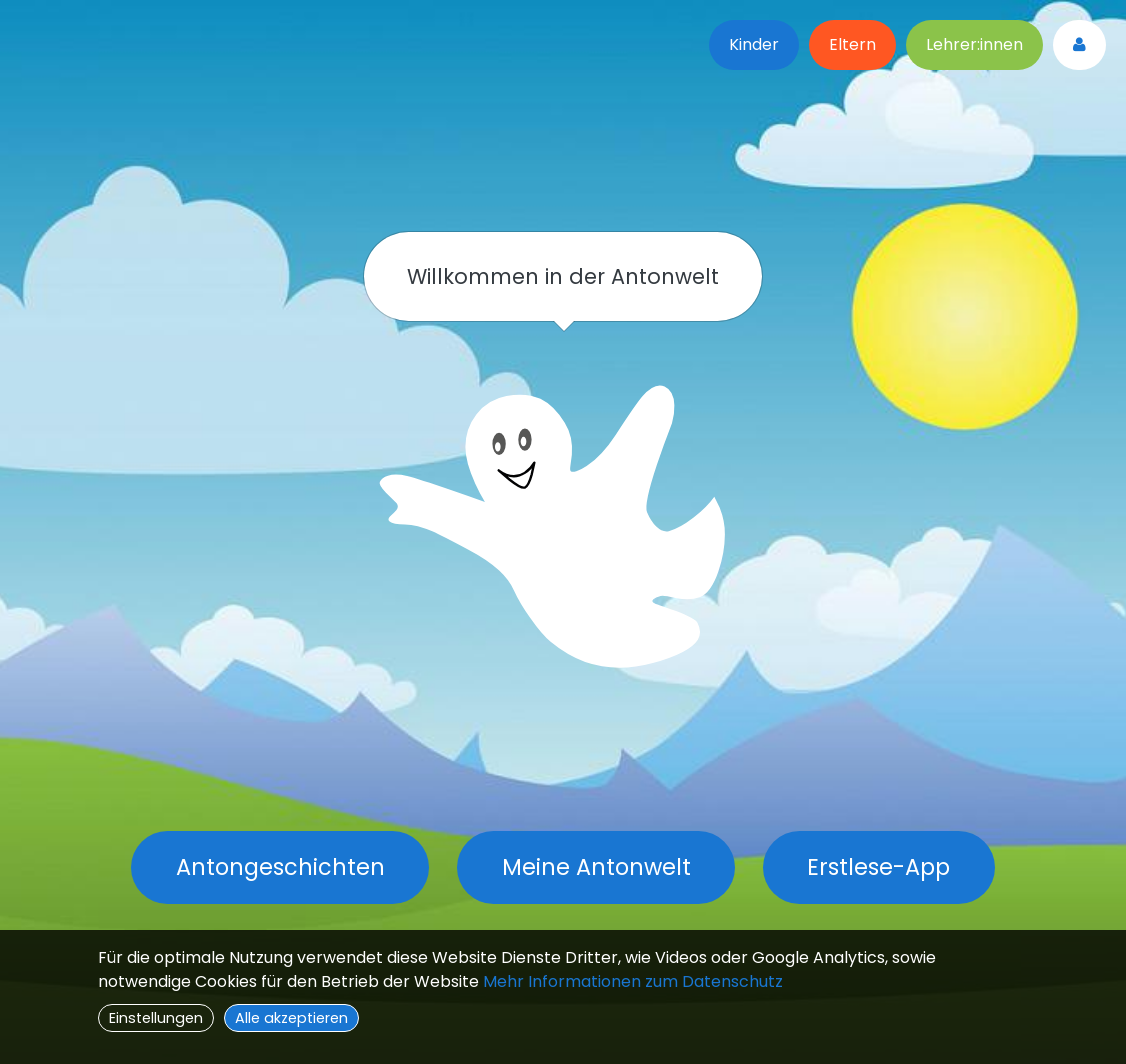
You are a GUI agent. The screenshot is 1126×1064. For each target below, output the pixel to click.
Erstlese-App (878, 867)
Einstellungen (156, 1018)
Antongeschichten (280, 867)
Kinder (754, 44)
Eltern (852, 44)
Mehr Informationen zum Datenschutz (633, 981)
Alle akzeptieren (291, 1018)
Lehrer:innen (974, 44)
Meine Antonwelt (596, 867)
